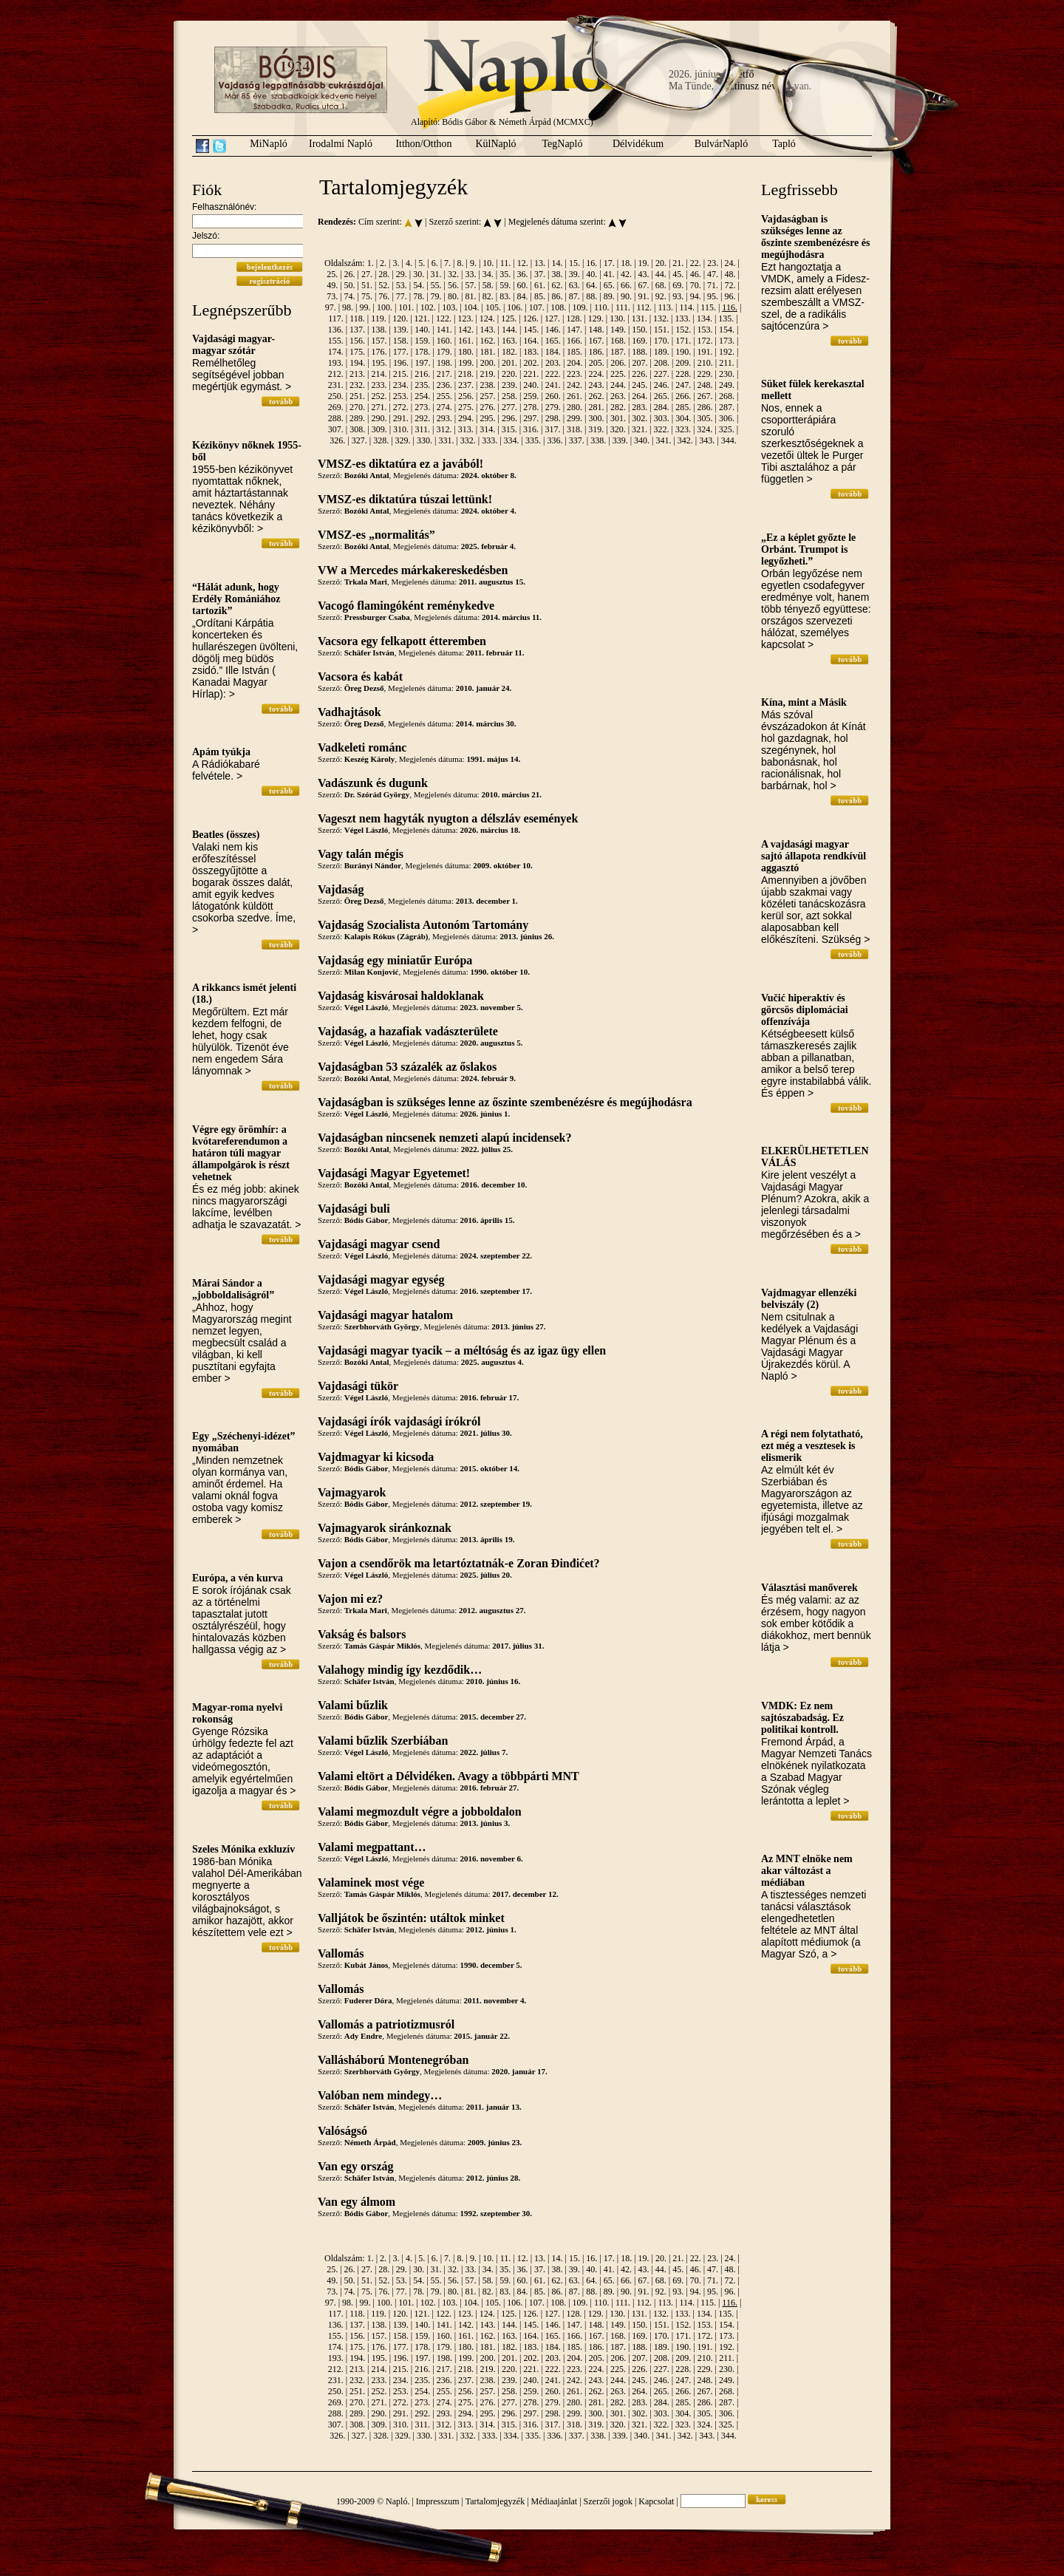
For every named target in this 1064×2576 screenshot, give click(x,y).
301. (618, 418)
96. (729, 296)
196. (401, 363)
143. (487, 329)
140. (422, 329)
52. (383, 285)
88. (591, 296)
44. (660, 274)
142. (466, 329)
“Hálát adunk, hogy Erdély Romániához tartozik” (236, 599)
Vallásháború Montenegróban (393, 2060)
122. (443, 318)
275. (466, 407)
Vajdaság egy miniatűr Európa (395, 960)
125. (508, 318)
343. (707, 440)
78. (418, 296)
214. (378, 374)
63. (574, 285)
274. (444, 407)
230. (726, 374)
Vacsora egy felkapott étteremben (402, 641)
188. (639, 352)
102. (428, 307)
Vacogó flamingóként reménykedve (406, 605)
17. (609, 263)
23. (712, 263)
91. (643, 296)
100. (384, 307)
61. (539, 285)
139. (401, 329)
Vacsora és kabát (360, 676)
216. (422, 374)
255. (444, 396)
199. (466, 363)
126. (531, 318)
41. (609, 274)
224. (596, 374)
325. (726, 429)
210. (705, 363)
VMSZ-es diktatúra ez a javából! (400, 463)
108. (558, 307)
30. (418, 274)
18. (626, 263)
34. (488, 274)
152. (683, 329)
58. (488, 285)
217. (444, 374)
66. (626, 285)
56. (453, 285)
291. (401, 418)
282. (618, 407)
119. (378, 318)
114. (687, 307)
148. (596, 329)
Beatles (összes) (225, 834)
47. (712, 274)
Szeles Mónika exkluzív (243, 1849)
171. (683, 340)
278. (531, 407)
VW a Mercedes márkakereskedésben (413, 570)
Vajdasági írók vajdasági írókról (399, 1421)
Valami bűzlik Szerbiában (383, 1740)
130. (617, 318)
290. (378, 418)
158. (401, 340)
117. (336, 318)
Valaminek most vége (371, 1882)
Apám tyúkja (221, 751)
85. (539, 296)
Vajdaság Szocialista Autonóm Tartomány (423, 925)
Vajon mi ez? (350, 1598)
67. (643, 285)
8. (460, 263)
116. (729, 307)
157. (378, 340)
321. (639, 429)
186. (596, 352)
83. (505, 296)
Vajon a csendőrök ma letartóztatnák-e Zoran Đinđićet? (459, 1563)
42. (626, 274)
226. (639, 374)
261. (574, 396)
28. (383, 274)
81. (470, 296)
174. (336, 352)
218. (466, 374)
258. (509, 396)
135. (726, 318)
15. (574, 263)
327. (359, 440)
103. (449, 307)
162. (487, 340)
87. (574, 296)
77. (401, 296)
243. (596, 385)
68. (660, 285)
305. (705, 418)
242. (574, 385)
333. (489, 440)
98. (347, 307)
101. (406, 307)
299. (574, 418)
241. (553, 385)
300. (596, 418)
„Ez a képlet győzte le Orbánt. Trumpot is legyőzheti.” (808, 549)
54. (418, 285)
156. (357, 340)
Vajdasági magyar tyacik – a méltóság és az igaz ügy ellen (462, 1350)
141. (444, 329)
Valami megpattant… (372, 1847)
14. (557, 263)
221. (531, 374)
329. (403, 440)
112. (644, 307)
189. (661, 352)
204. (574, 363)
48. (729, 274)
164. (531, 340)
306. (726, 418)
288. (336, 418)
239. (509, 385)
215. (401, 374)
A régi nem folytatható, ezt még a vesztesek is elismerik (812, 1445)
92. (660, 296)
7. (447, 263)
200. (488, 363)
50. (349, 285)
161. (466, 340)
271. (378, 407)
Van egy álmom (356, 2201)
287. (726, 407)
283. (639, 407)
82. (488, 296)
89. (609, 296)
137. (357, 329)
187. (618, 352)
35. (505, 274)
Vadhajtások (349, 712)
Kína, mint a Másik (804, 702)
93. (677, 296)
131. (639, 318)
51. (366, 285)
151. (661, 329)
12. (522, 263)
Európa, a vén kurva (237, 1578)
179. (444, 352)
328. (381, 440)
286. (705, 407)
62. (556, 285)
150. (639, 329)
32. (453, 274)
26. (349, 274)
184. (553, 352)
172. (705, 340)
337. (576, 440)
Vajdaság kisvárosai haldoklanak (401, 995)
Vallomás (341, 1953)
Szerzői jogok (608, 2501)
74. (349, 296)
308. (357, 429)
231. (336, 385)
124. (487, 318)
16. (591, 263)
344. (729, 440)
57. (470, 285)
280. (574, 407)
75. (366, 296)
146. (553, 329)
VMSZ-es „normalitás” (376, 534)
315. (509, 429)
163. (509, 340)
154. (726, 329)
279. (553, 407)
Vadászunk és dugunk (373, 783)
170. (661, 340)
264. (639, 396)
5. (421, 263)
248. (705, 385)
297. (531, 418)
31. (436, 274)
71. (712, 285)
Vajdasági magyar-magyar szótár (233, 344)
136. (336, 329)
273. (422, 407)
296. (509, 418)
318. (574, 429)
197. (422, 363)
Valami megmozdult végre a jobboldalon (420, 1811)
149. (618, 329)
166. (574, 340)
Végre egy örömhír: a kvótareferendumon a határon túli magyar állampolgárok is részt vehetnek (241, 1153)
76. (383, 296)
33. (470, 274)
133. (682, 318)
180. (466, 352)
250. (336, 396)
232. (357, 385)
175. (357, 352)
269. (336, 407)
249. (726, 385)
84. (522, 296)
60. (522, 285)
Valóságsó (342, 2130)
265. (661, 396)
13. (539, 263)
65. (609, 285)
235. (422, 385)
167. (596, 340)
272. (401, 407)
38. (556, 274)
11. (505, 263)
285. (683, 407)
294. (466, 418)
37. (539, 274)
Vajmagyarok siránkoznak (384, 1528)
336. (554, 440)
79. (436, 296)
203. (553, 363)
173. (726, 340)
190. (683, 352)
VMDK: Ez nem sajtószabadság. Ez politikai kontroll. (802, 1717)
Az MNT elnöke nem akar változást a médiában (807, 1870)
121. (422, 318)
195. (379, 363)
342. (685, 440)
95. (712, 296)
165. (553, 340)
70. (695, 285)
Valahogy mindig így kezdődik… (400, 1669)
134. (704, 318)
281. (596, 407)
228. (683, 374)
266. (683, 396)
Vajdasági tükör (358, 1386)
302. (639, 418)
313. (466, 429)
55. (436, 285)
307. (336, 429)
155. (336, 340)
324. (704, 429)
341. (663, 440)
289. (357, 418)
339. (620, 440)
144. (509, 329)
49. (332, 285)
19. (643, 263)
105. (493, 307)
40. (591, 274)
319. (596, 429)
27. (366, 274)
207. (640, 363)
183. (531, 352)
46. (695, 274)
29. (401, 274)
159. (422, 340)
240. (531, 385)
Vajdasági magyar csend (379, 1244)
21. (677, 263)
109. (580, 307)
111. (622, 307)
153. (705, 329)
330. (424, 440)
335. (533, 440)
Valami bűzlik (353, 1705)
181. (487, 352)
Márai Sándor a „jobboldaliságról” (233, 1289)
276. (487, 407)
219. (487, 374)
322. (661, 429)
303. (661, 418)
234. (401, 385)
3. (395, 263)
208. (661, 363)
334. (511, 440)
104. (472, 307)
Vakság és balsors (362, 1634)
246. (661, 385)
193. (336, 363)
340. (641, 440)
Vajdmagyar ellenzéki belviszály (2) (809, 1298)
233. (378, 385)
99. (365, 307)
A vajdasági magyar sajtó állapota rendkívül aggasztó (813, 856)
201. (509, 363)
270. (357, 407)
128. (574, 318)
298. (553, 418)
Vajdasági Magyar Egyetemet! (394, 1173)
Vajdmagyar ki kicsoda (376, 1457)
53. (401, 285)
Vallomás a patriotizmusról (386, 2024)
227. (661, 374)
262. (596, 396)
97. (330, 307)
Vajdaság (341, 889)
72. (729, 285)
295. (487, 418)
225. (618, 374)
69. (677, 285)
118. (357, 318)
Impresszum (438, 2501)
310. (401, 429)
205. (596, 363)
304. (683, 418)
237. (466, 385)
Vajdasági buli (354, 1208)
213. (357, 374)
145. (531, 329)
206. (618, 363)
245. (639, 385)
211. (726, 363)
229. (705, 374)
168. (618, 340)
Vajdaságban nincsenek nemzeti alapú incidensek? (444, 1137)
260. (553, 396)
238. (487, 385)
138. (378, 329)
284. (661, 407)
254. (422, 396)
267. (705, 396)
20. (660, 263)
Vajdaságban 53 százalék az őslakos (407, 1066)
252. (378, 396)
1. (370, 263)
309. (379, 429)
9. (473, 263)
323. (683, 429)
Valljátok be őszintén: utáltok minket (411, 1918)
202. (531, 363)
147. (574, 329)
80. (453, 296)
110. (602, 307)
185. (574, 352)
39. (574, 274)
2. (383, 263)
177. (401, 352)
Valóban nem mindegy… (380, 2095)
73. (332, 296)
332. (468, 440)
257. (487, 396)
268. (726, 396)
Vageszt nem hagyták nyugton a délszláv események (448, 818)
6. (435, 263)
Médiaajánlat (554, 2501)
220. (509, 374)
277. (509, 407)
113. (665, 307)
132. (661, 318)
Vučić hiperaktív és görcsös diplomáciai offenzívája (804, 1009)
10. (488, 263)
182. (509, 352)
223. (574, 374)
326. (337, 440)
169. (639, 340)
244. (618, 385)
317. (552, 429)
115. (708, 307)
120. (400, 318)
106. (514, 307)
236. (444, 385)
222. (553, 374)
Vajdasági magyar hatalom (385, 1315)
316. (531, 429)
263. (618, 396)
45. (677, 274)
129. (596, 318)
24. (730, 263)
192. (726, 352)
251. (357, 396)
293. (444, 418)
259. (531, 396)
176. (378, 352)
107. (537, 307)
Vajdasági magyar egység (381, 1279)
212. (336, 374)
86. (556, 296)
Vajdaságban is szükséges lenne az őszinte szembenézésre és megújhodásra (505, 1102)
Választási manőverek (809, 1587)
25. (332, 274)
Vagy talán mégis (360, 854)
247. (683, 385)
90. (626, 296)
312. (443, 429)
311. (422, 429)
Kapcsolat (656, 2501)
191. (705, 352)
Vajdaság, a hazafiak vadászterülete (408, 1031)
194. (357, 363)
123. (465, 318)
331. (446, 440)
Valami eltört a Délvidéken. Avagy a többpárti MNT (448, 1776)
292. (422, 418)
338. (598, 440)
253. (401, 396)
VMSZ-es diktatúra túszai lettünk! (405, 499)
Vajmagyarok (352, 1492)
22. (695, 263)
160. (444, 340)
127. (552, 318)
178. (422, 352)
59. (505, 285)
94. (695, 296)
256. (466, 396)
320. (618, 429)
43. (643, 274)
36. (522, 274)
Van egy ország (356, 2166)
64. (591, 285)
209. (683, 363)
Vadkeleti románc (362, 747)
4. (409, 263)
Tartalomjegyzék (495, 2501)
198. (444, 363)
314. (487, 429)
